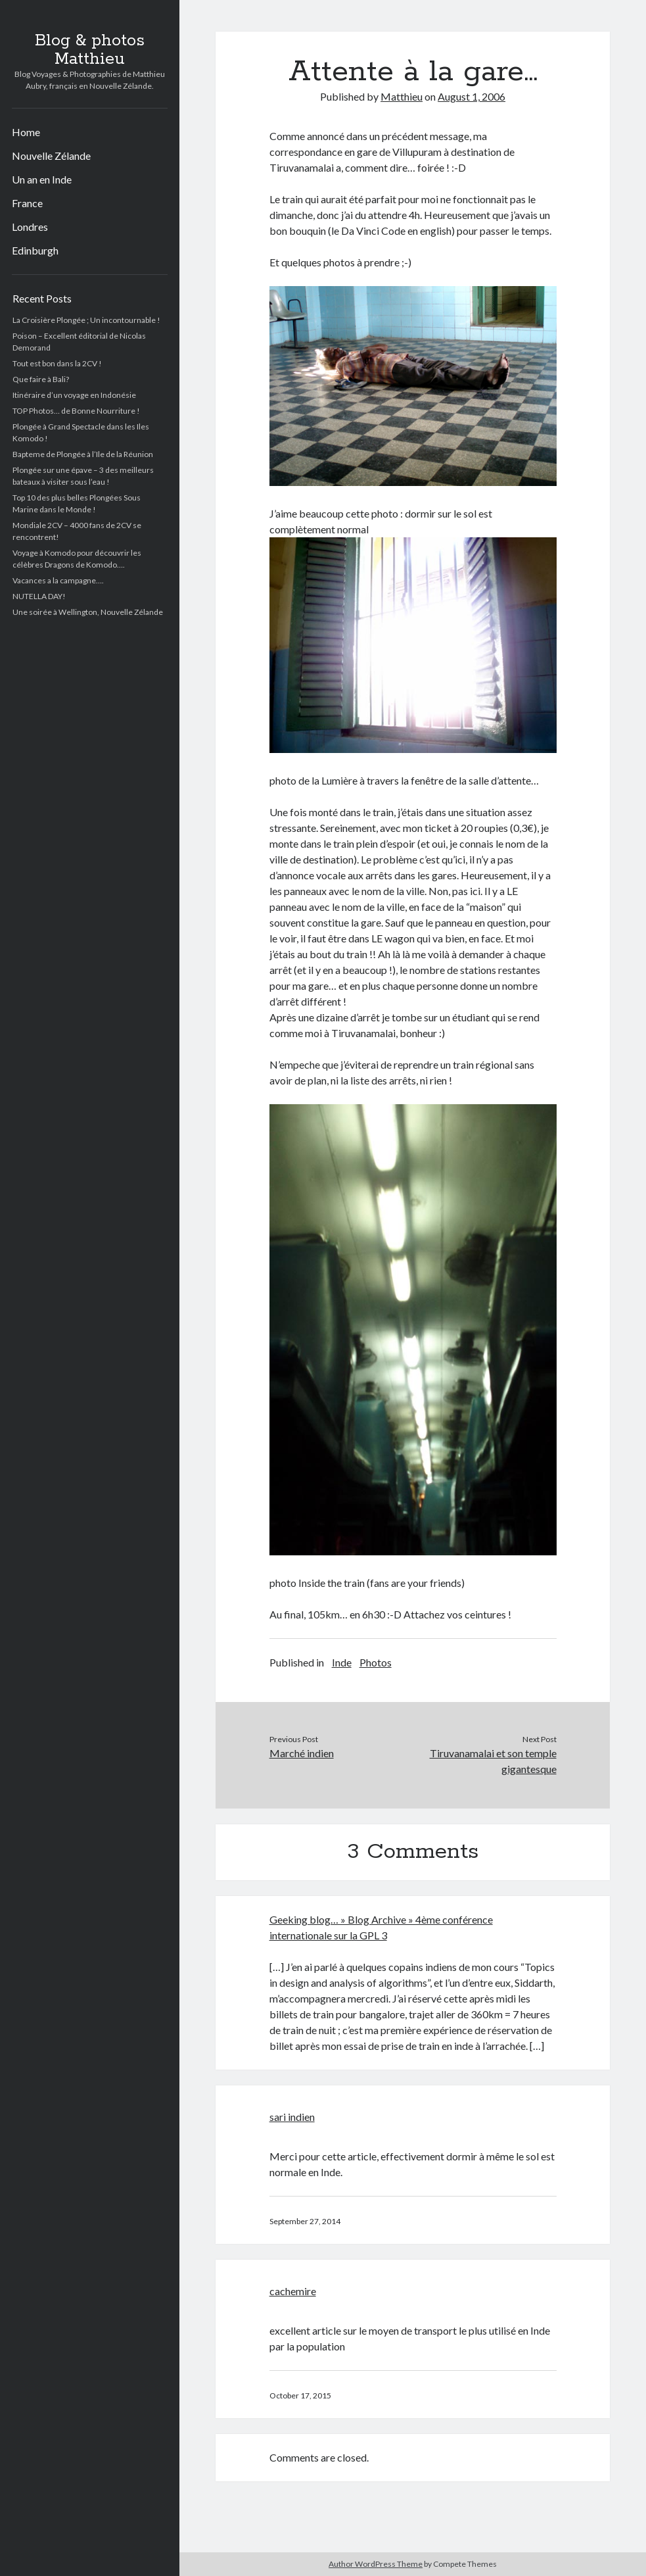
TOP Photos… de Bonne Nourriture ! (76, 411)
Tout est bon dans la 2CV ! (57, 363)
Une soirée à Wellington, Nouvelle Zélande (87, 612)
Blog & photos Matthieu (90, 50)
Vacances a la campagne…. (58, 580)
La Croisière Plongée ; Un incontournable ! (86, 320)
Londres (30, 226)
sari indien (292, 2116)
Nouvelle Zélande (51, 155)
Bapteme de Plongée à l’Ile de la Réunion (82, 454)
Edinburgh (35, 250)
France (27, 203)
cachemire (292, 2291)
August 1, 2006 (471, 96)
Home (26, 132)
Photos (375, 1662)
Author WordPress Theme (376, 2564)
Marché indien (301, 1753)
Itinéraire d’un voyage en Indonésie (74, 395)
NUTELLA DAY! (39, 596)
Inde (342, 1662)
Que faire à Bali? (40, 379)
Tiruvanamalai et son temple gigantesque (493, 1761)
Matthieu (402, 96)
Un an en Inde (42, 179)
